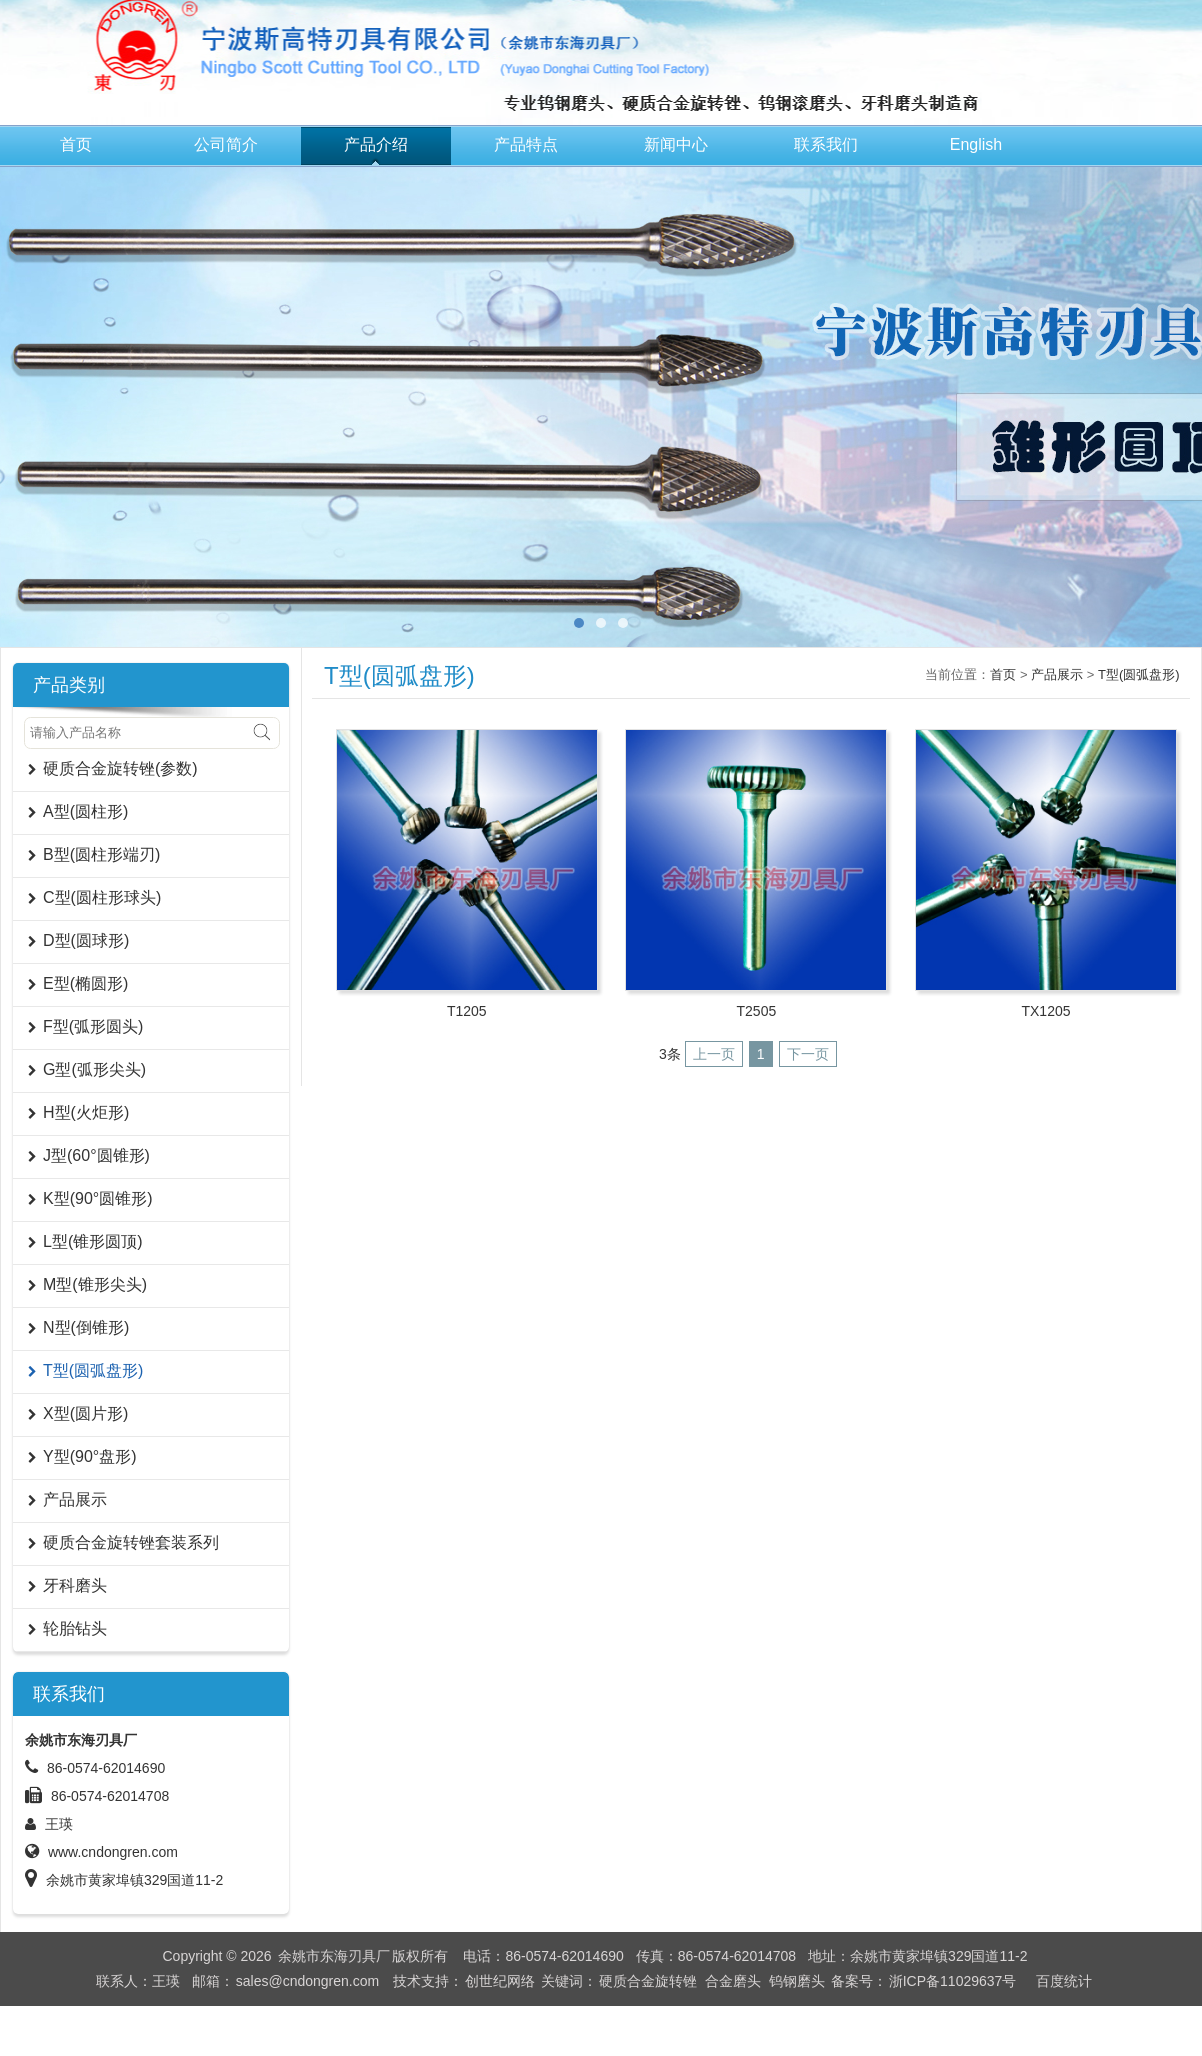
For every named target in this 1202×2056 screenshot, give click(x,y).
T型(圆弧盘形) (1139, 674)
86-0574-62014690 (106, 1768)
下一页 (808, 1054)
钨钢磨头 (797, 1981)
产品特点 (526, 144)
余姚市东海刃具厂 (334, 1956)
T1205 (467, 1011)
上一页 (714, 1054)
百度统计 (1064, 1981)
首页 (76, 144)
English (976, 144)
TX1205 (1045, 1011)
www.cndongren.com (113, 1852)
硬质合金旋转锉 (648, 1981)
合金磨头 (733, 1981)
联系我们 (826, 144)
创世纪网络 (500, 1981)
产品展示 (1057, 674)
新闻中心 (676, 144)
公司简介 (226, 144)
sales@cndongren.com (307, 1981)
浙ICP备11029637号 (953, 1981)
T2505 (757, 1011)
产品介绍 (376, 144)
